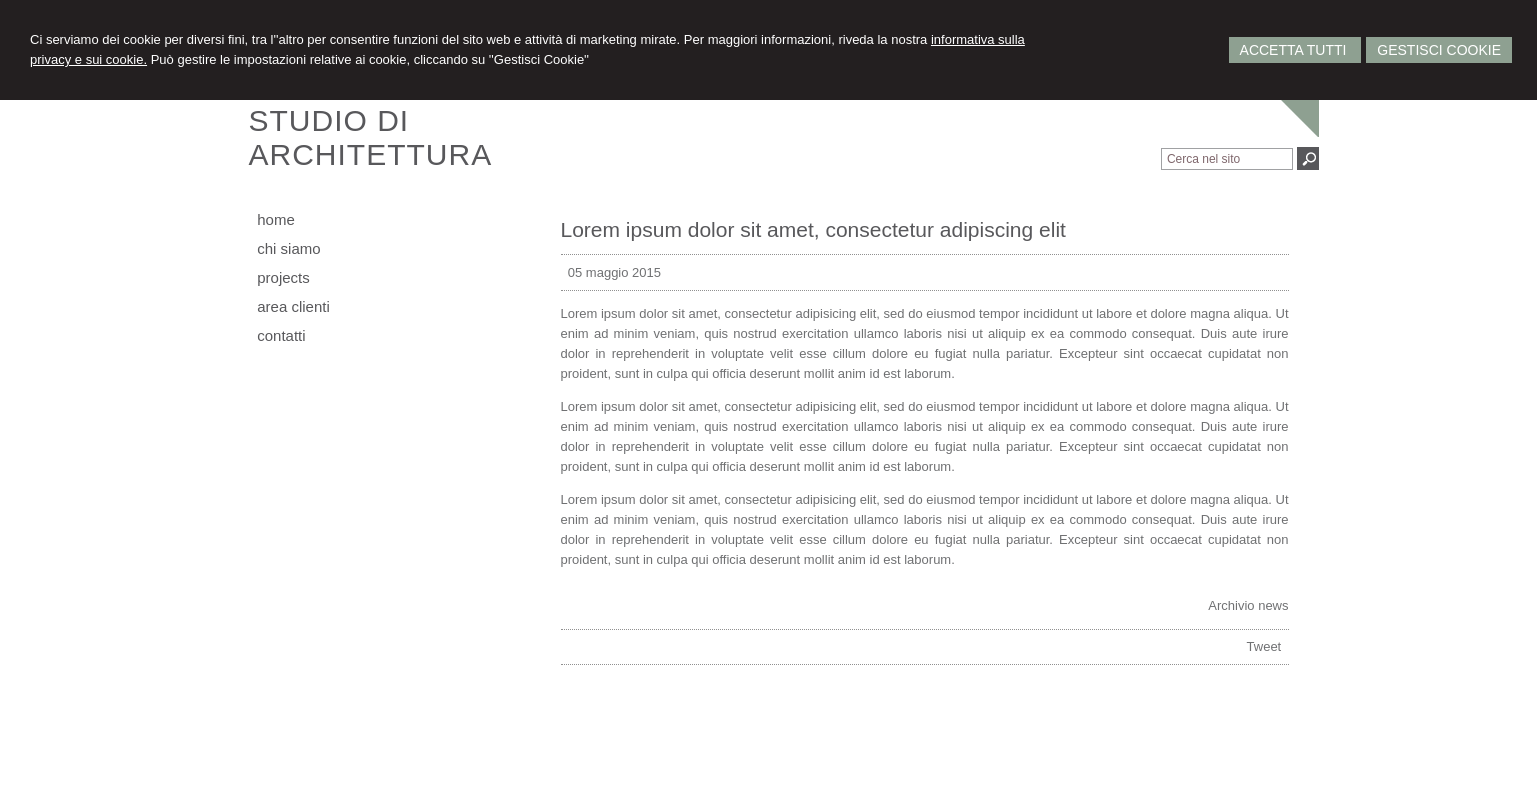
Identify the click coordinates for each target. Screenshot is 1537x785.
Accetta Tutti (1295, 50)
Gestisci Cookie (1439, 50)
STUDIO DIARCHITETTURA (371, 137)
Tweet (1264, 646)
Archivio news (1248, 605)
